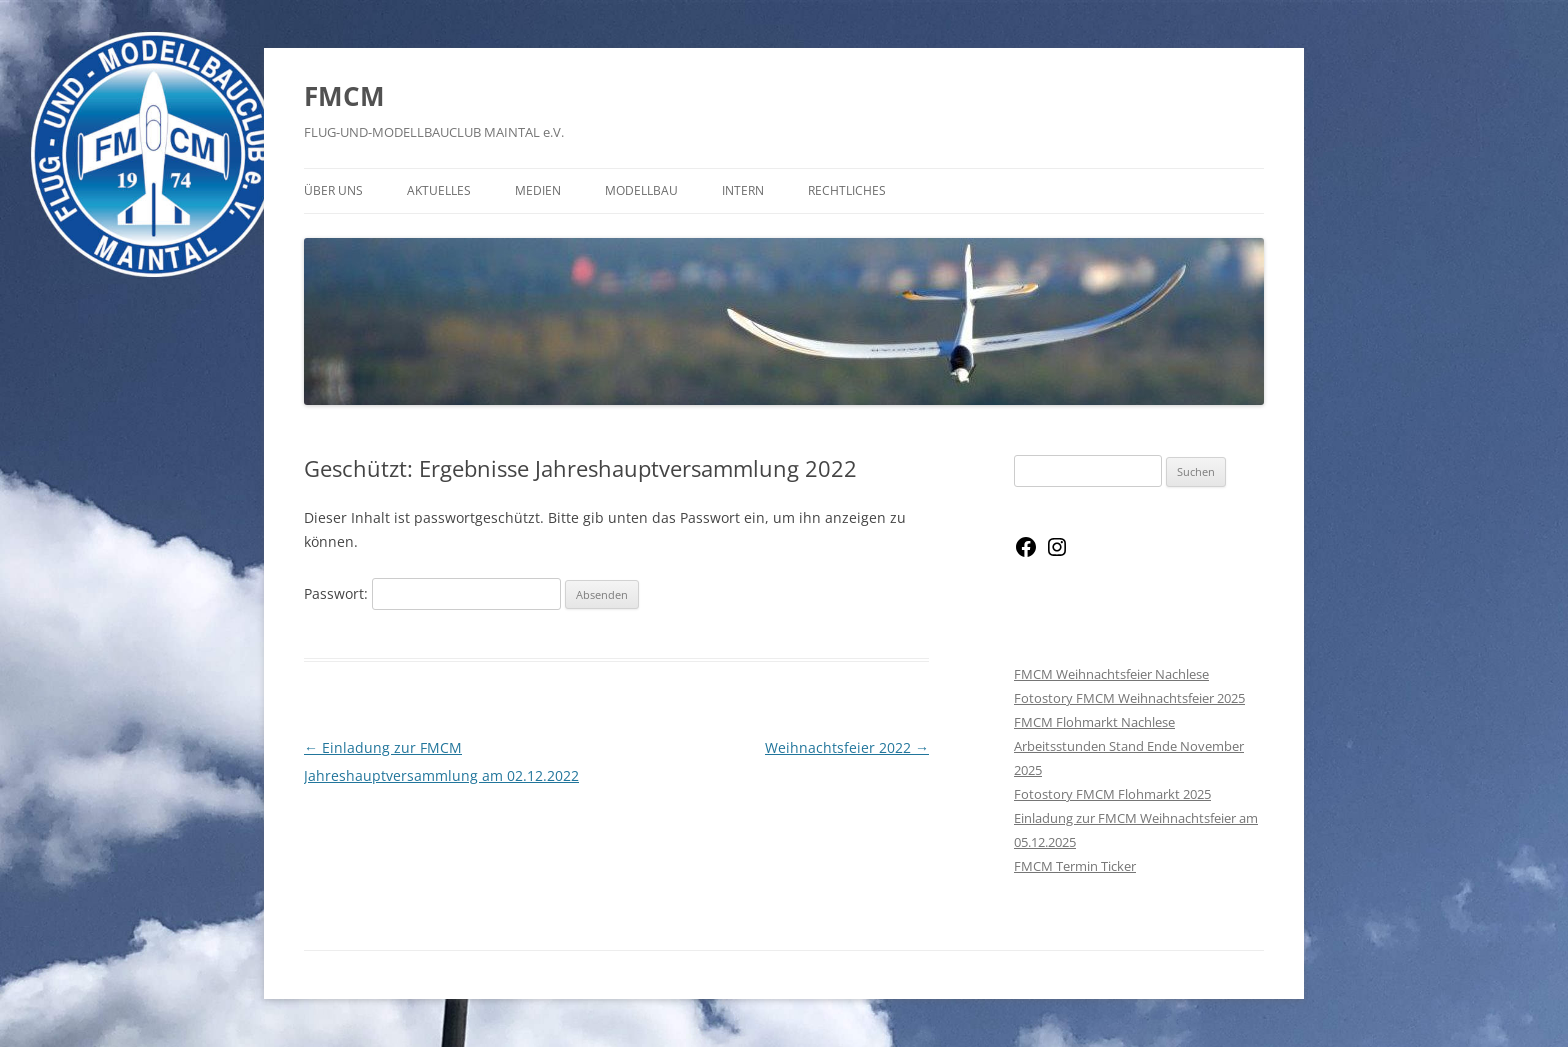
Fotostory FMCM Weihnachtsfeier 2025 (1129, 698)
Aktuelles (439, 190)
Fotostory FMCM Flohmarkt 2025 (1112, 794)
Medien (538, 190)
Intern (743, 190)
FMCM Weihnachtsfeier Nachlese (1111, 674)
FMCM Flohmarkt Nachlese (1094, 722)
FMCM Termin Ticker (1075, 866)
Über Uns (333, 190)
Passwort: (432, 593)
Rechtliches (847, 190)
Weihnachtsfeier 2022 (847, 747)
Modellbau (641, 190)
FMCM (344, 96)
